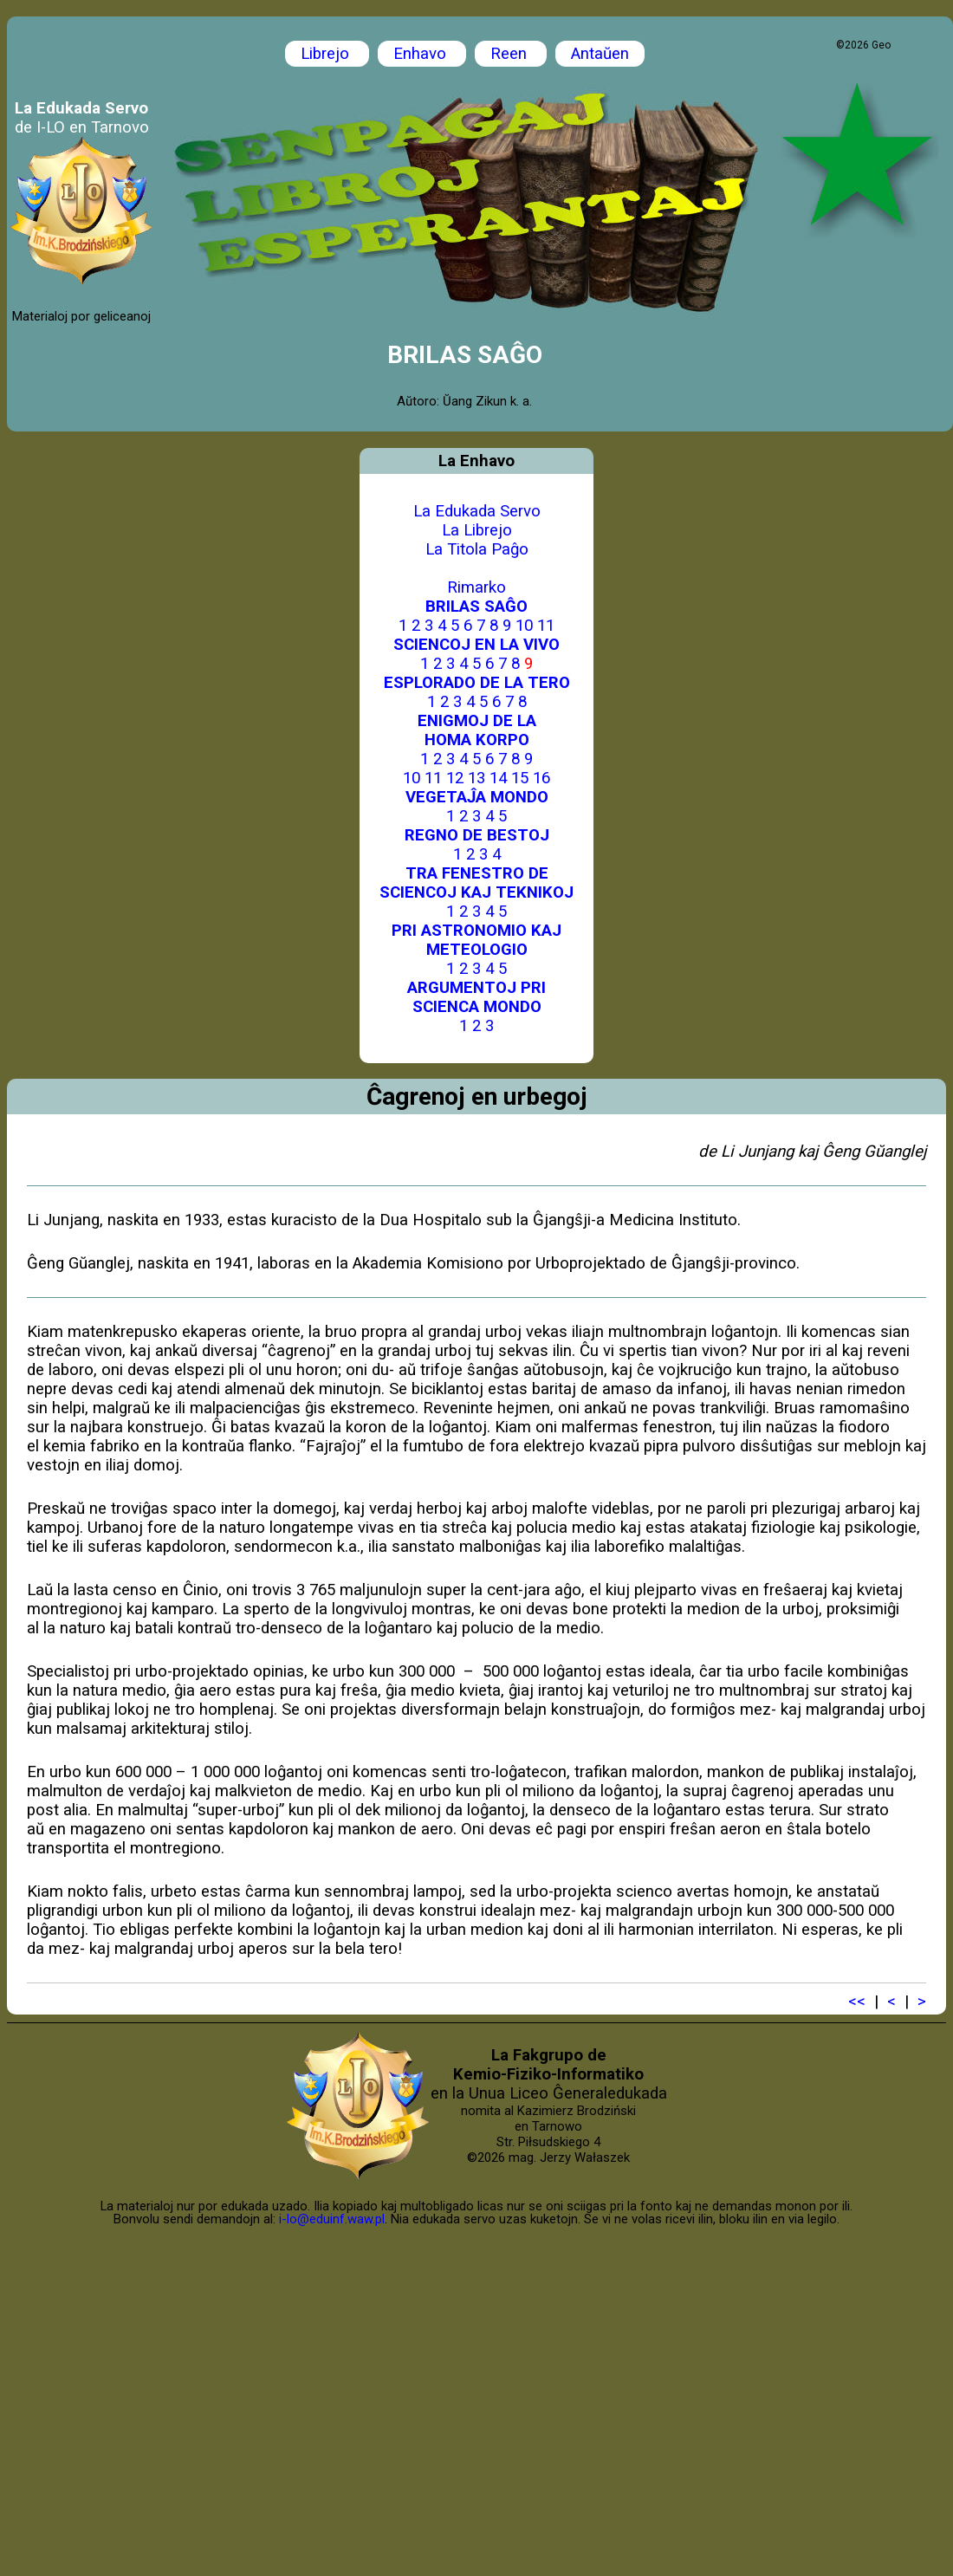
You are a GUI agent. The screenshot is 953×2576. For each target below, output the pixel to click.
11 (545, 625)
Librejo (327, 53)
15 (519, 778)
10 (524, 625)
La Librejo (477, 530)
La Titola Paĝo (476, 549)
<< (856, 2001)
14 (498, 778)
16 (541, 778)
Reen (511, 53)
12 (455, 778)
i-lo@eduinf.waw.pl (332, 2219)
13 (476, 778)
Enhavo (422, 53)
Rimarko (476, 587)
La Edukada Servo (477, 511)
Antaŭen (600, 53)
